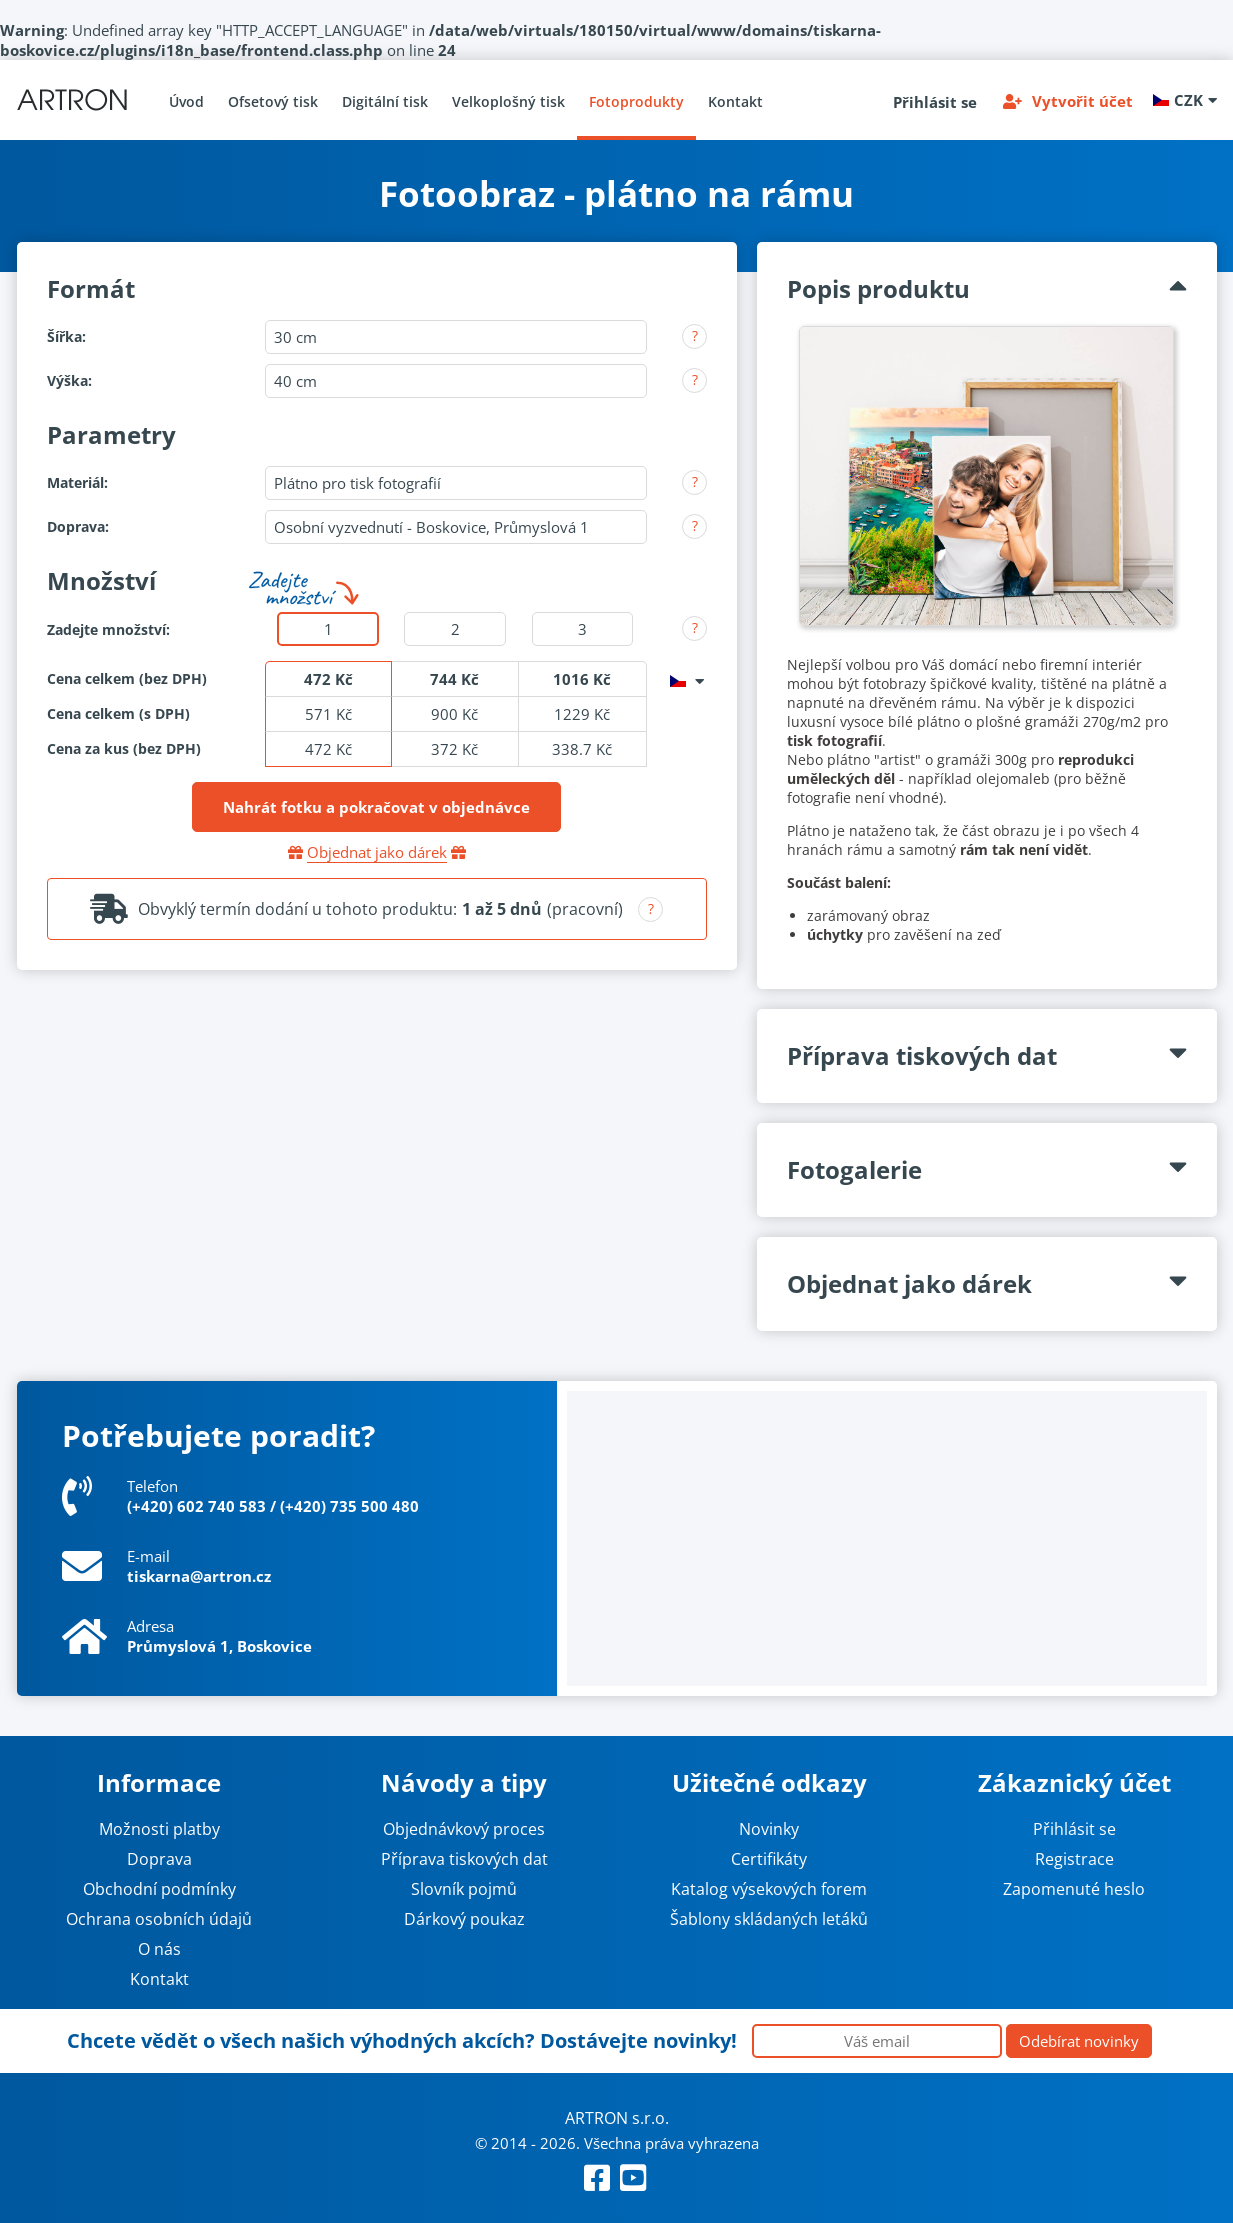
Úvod (186, 101)
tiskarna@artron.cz (199, 1576)
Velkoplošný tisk (508, 101)
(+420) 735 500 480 (349, 1506)
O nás (159, 1949)
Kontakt (735, 101)
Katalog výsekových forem (769, 1889)
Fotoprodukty (636, 101)
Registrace (1074, 1859)
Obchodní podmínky (159, 1889)
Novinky (769, 1829)
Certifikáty (769, 1859)
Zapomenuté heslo (1074, 1889)
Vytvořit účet (1082, 101)
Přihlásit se (935, 102)
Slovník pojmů (464, 1889)
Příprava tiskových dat (464, 1859)
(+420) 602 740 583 (196, 1506)
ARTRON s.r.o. (617, 2118)
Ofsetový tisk (273, 101)
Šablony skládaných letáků (769, 1919)
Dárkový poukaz (464, 1919)
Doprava (159, 1859)
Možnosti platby (159, 1829)
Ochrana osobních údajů (159, 1919)
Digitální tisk (385, 101)
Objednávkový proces (464, 1829)
